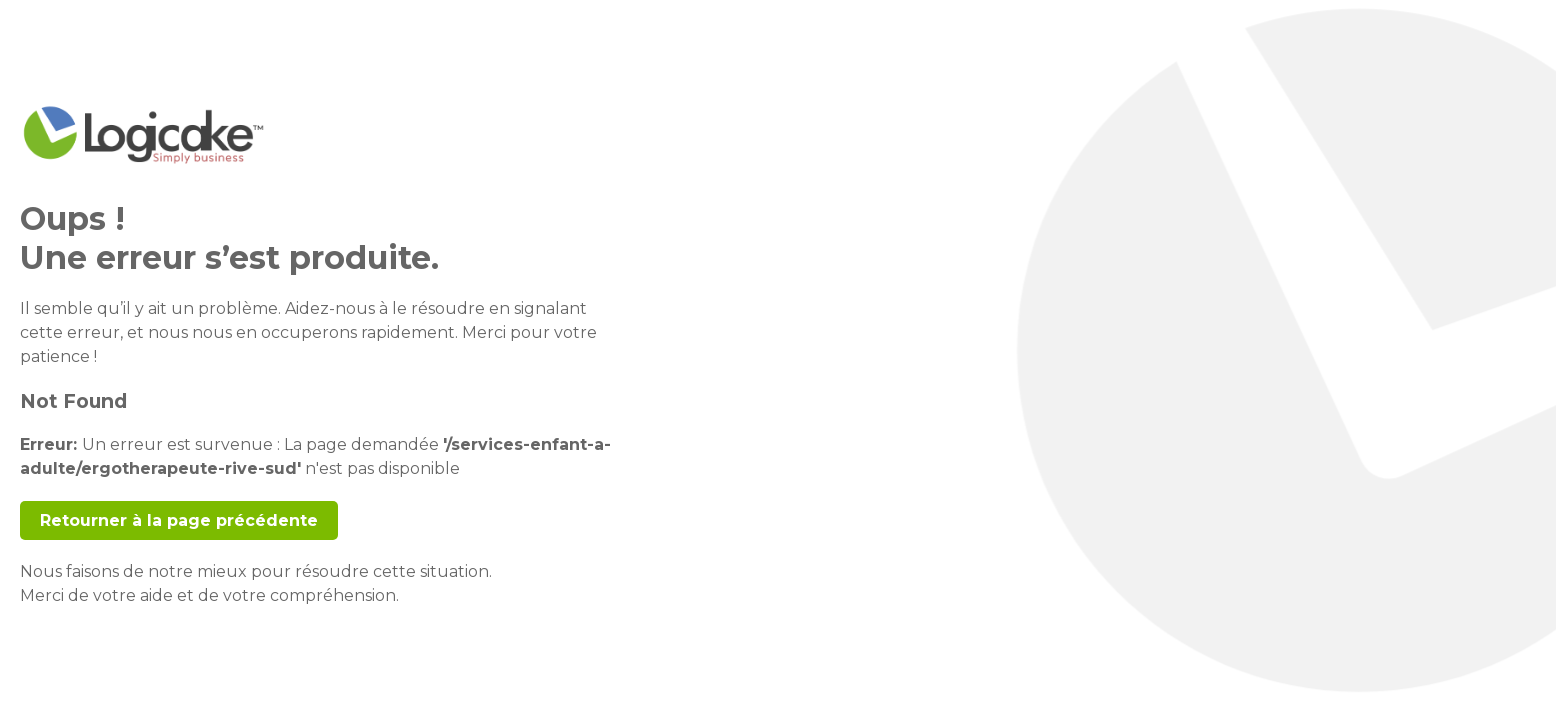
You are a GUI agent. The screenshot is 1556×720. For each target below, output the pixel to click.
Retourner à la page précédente (179, 520)
